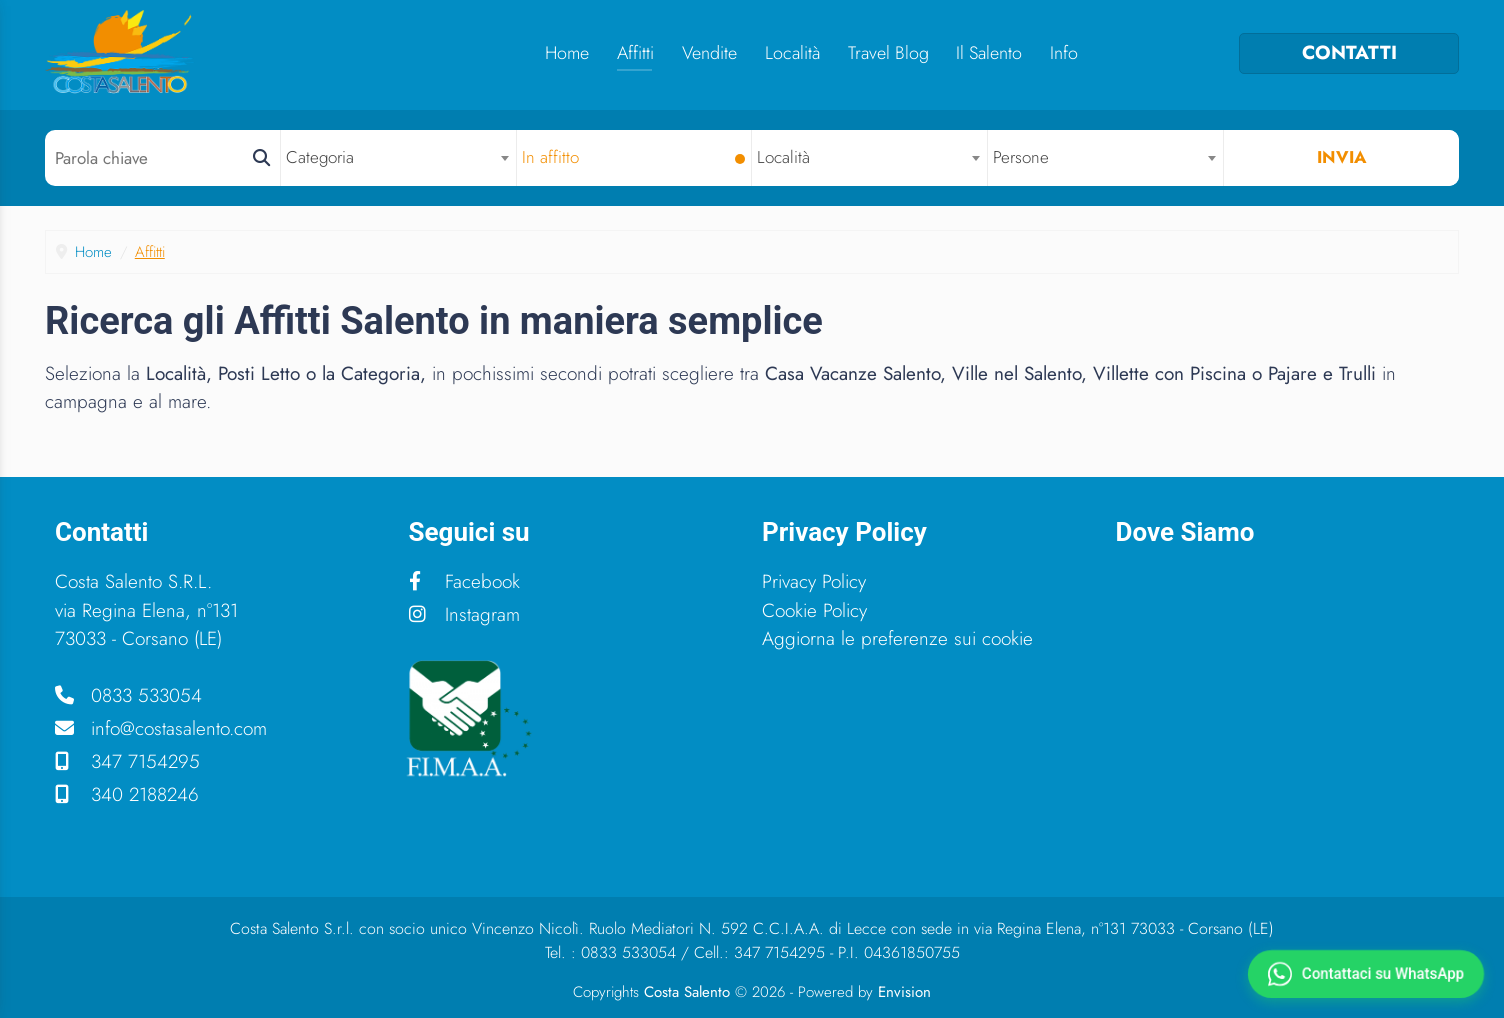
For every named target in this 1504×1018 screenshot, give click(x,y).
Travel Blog (888, 53)
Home (567, 53)
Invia (1342, 157)
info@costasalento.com (161, 728)
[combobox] (398, 157)
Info (1064, 53)
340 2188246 (127, 794)
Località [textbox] (783, 157)
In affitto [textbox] (550, 157)
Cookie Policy (814, 610)
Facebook (464, 581)
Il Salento (989, 53)
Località (792, 53)
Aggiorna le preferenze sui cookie (897, 638)
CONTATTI (1349, 52)
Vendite (709, 53)
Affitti (635, 53)
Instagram (464, 614)
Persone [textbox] (1021, 157)
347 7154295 (127, 761)
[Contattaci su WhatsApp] (1365, 974)
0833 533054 (128, 695)
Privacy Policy (814, 581)
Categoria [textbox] (320, 157)
